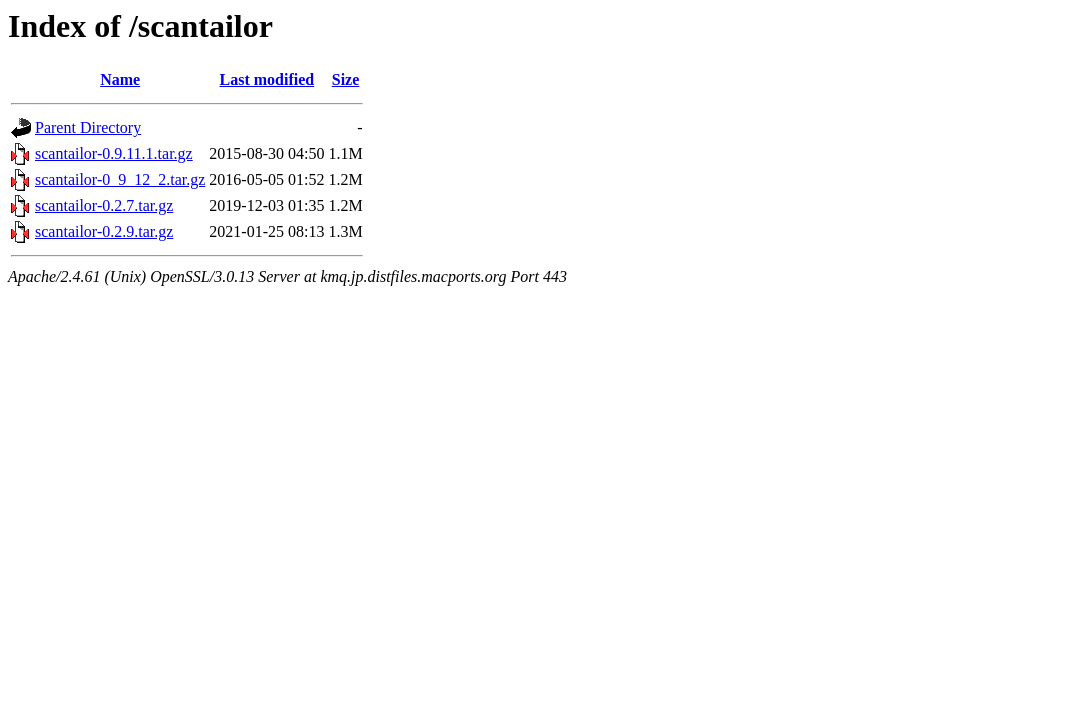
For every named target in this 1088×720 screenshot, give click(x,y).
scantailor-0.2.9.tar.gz (104, 231)
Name (120, 79)
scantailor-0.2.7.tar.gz (104, 205)
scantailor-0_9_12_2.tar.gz (120, 179)
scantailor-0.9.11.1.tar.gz (114, 153)
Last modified (267, 79)
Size (346, 79)
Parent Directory (88, 127)
